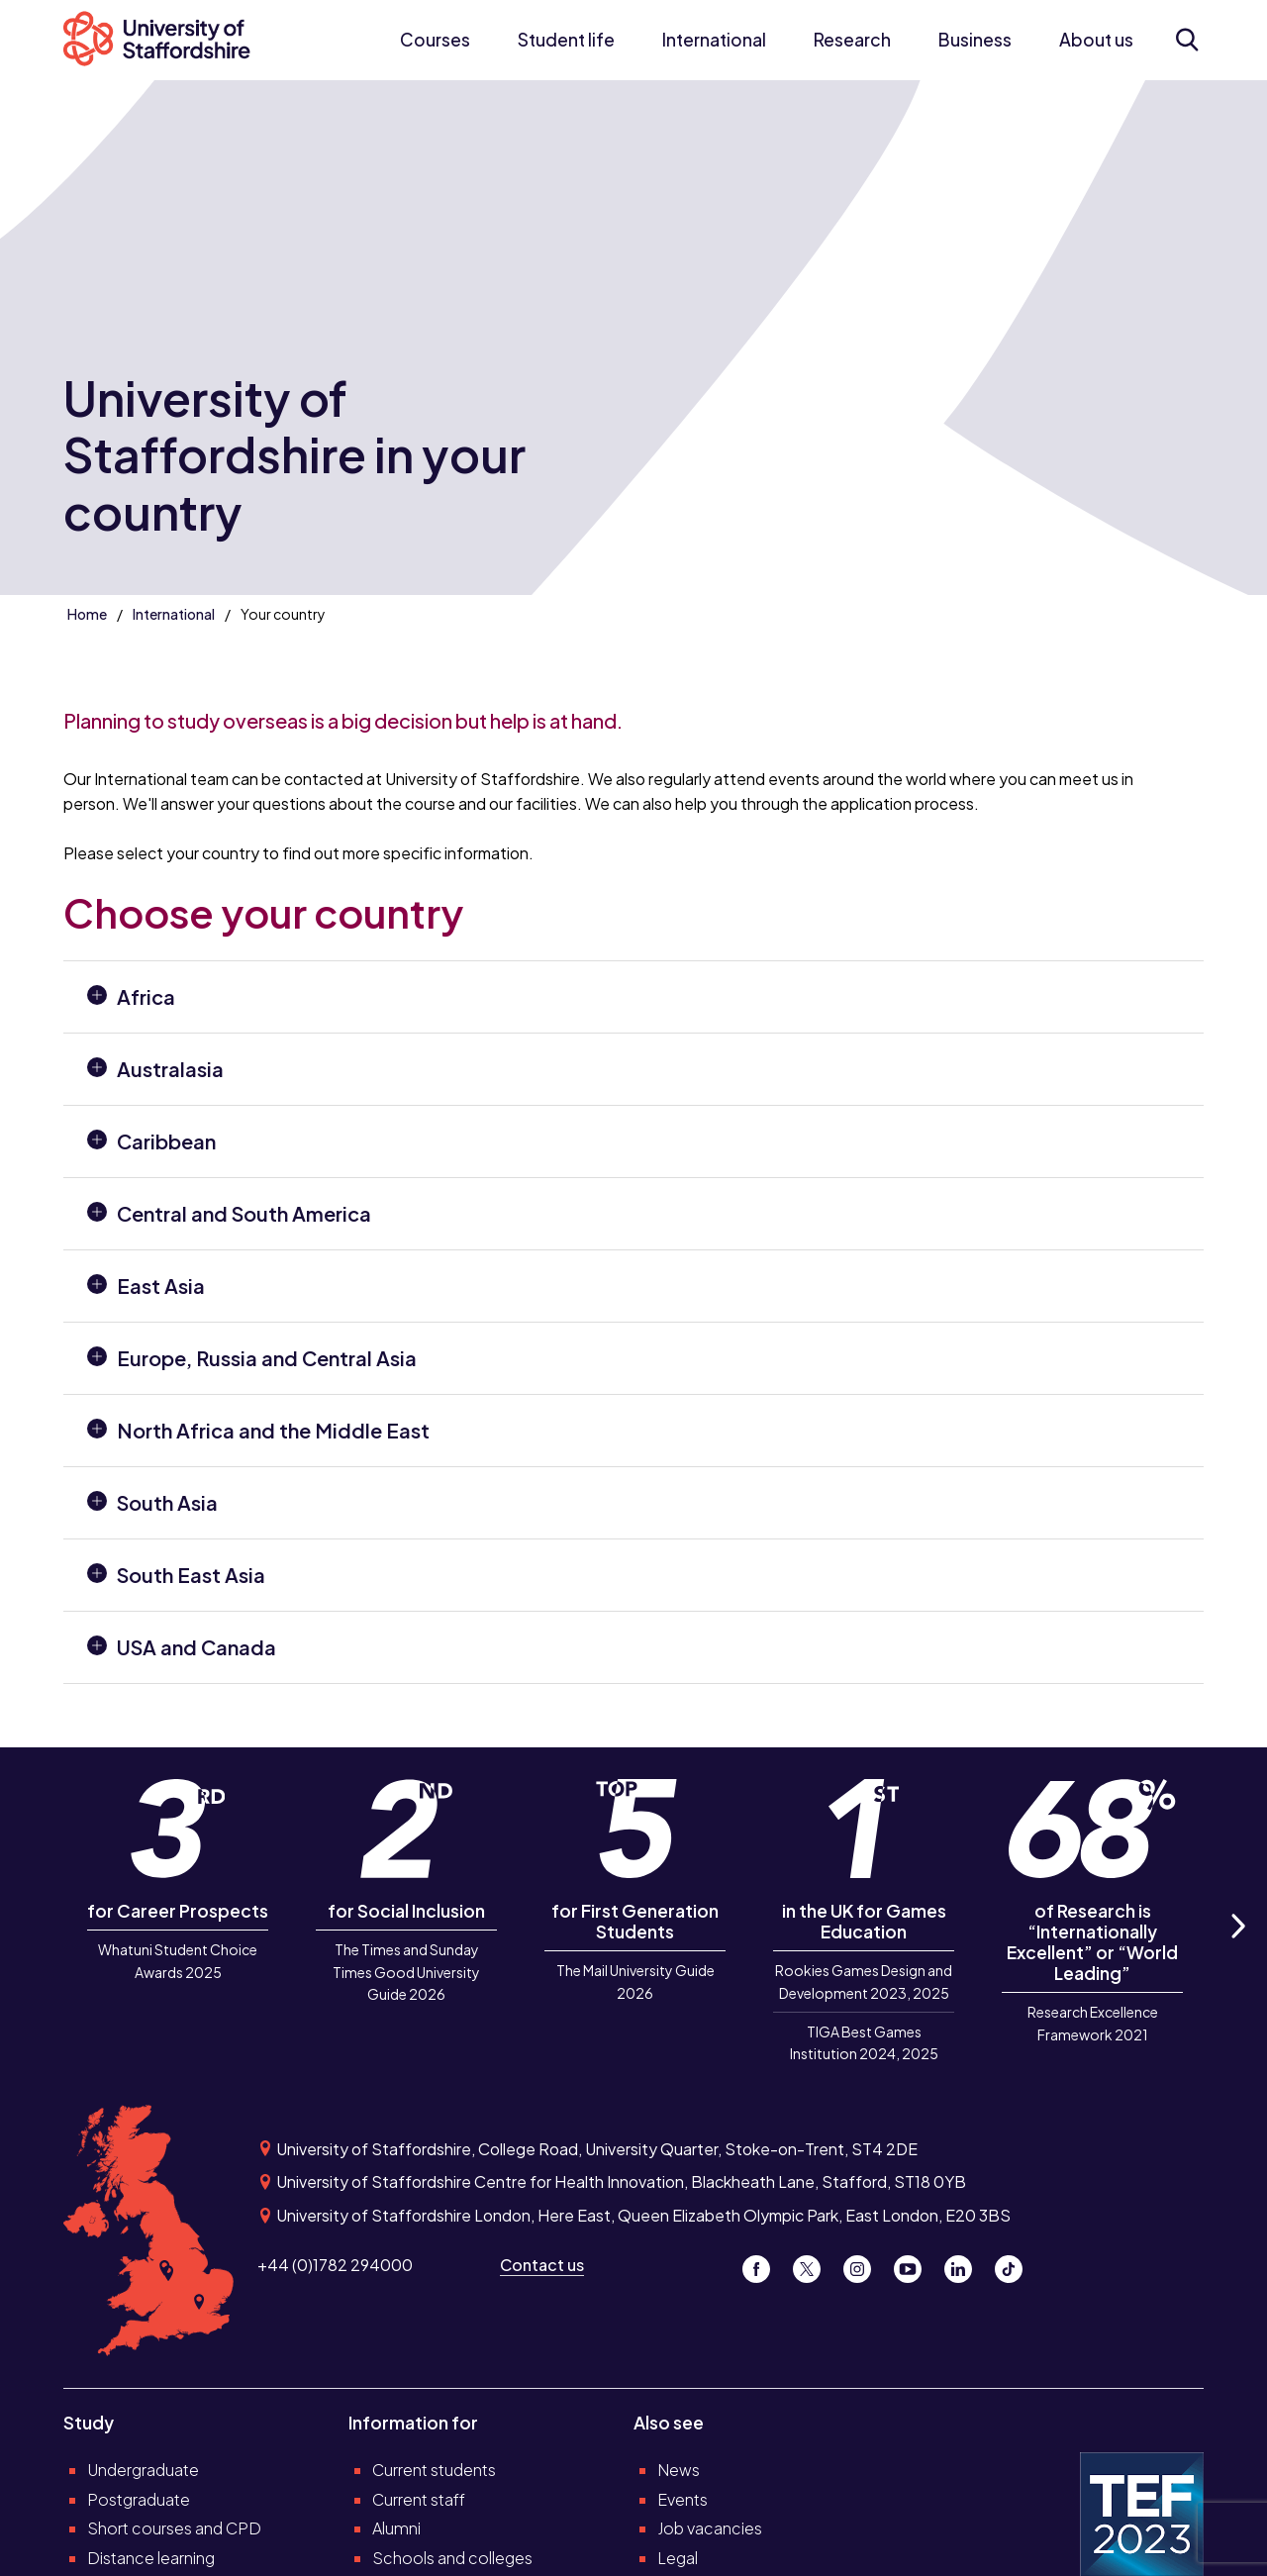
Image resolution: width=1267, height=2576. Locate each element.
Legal (677, 2557)
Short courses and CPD (174, 2528)
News (678, 2469)
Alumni (396, 2528)
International (714, 39)
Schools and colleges (452, 2557)
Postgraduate (138, 2499)
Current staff (418, 2499)
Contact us (542, 2264)
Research (852, 39)
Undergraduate (143, 2469)
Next (1237, 1948)
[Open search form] (1186, 39)
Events (682, 2499)
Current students (434, 2469)
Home (87, 614)
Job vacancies (709, 2528)
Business (975, 39)
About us (1096, 39)
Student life (566, 39)
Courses (435, 39)
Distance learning (151, 2557)
